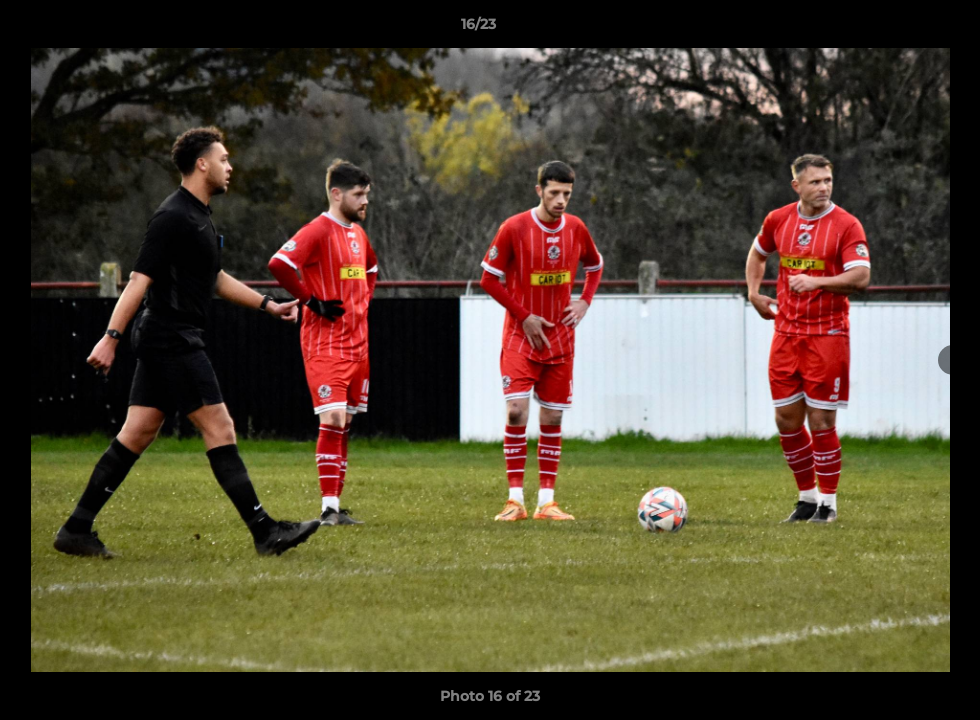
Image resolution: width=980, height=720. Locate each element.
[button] (896, 29)
